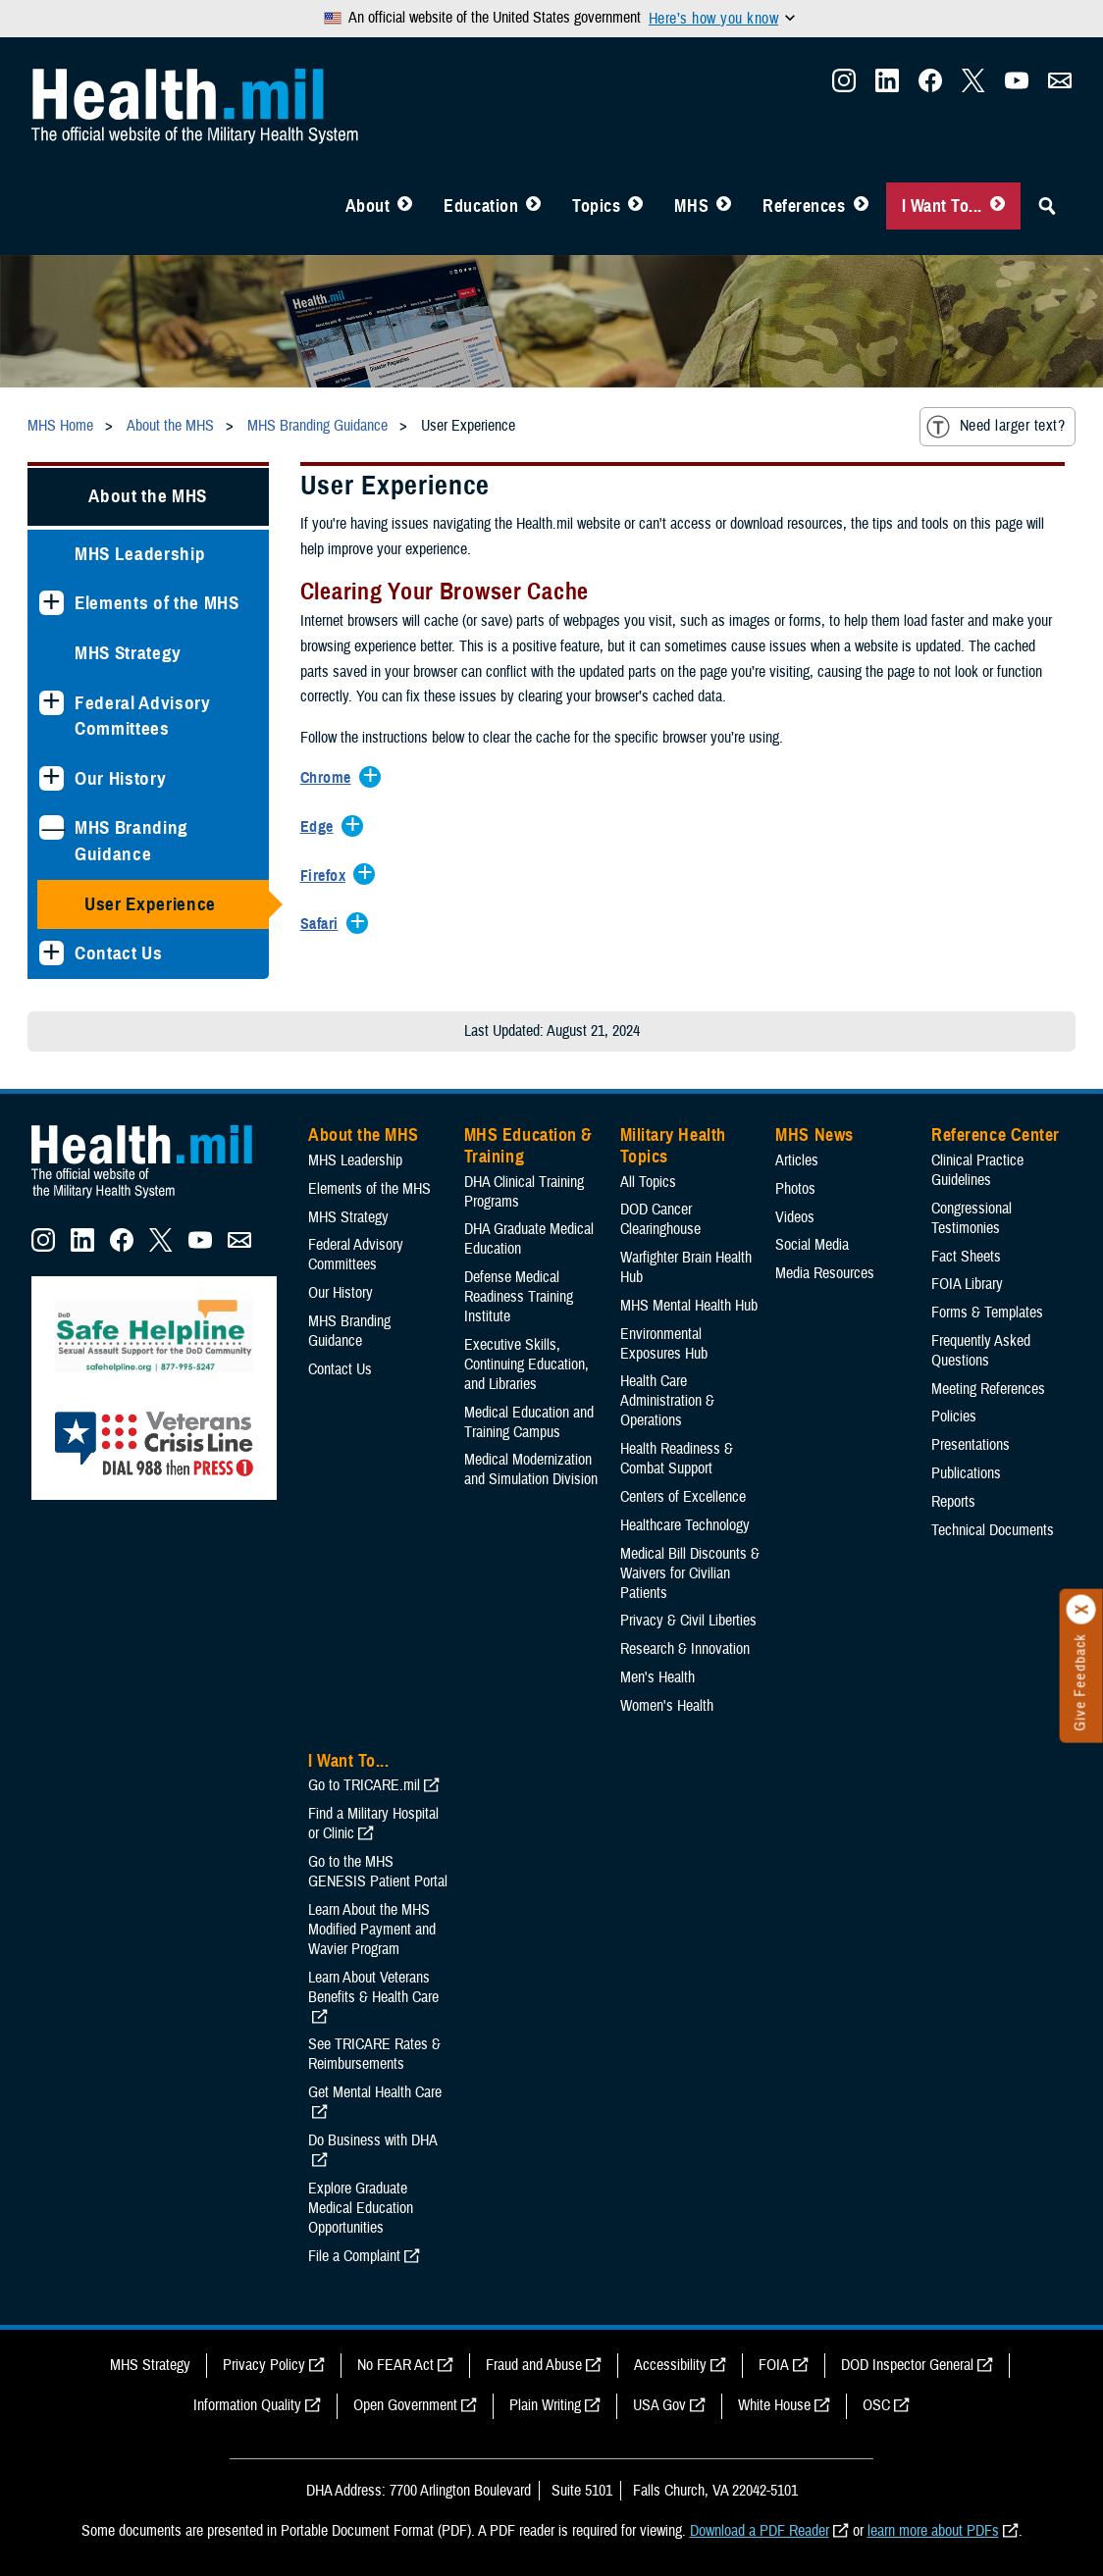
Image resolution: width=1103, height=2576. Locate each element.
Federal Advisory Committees (143, 716)
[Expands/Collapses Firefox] (327, 877)
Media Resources (824, 1273)
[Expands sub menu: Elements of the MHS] (51, 603)
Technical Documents (992, 1530)
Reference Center (995, 1135)
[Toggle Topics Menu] (635, 206)
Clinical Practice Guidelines (977, 1170)
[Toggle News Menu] (723, 206)
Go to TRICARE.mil (364, 1785)
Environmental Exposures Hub (664, 1344)
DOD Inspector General (907, 2365)
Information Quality (247, 2405)
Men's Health (657, 1677)
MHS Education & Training (528, 1145)
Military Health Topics (673, 1145)
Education (481, 206)
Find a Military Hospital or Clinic (373, 1823)
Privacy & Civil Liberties (688, 1620)
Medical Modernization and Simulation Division (531, 1469)
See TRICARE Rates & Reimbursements (374, 2054)
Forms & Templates (987, 1312)
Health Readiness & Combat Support (676, 1458)
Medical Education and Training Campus (529, 1422)
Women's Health (666, 1706)
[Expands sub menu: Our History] (51, 778)
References (803, 206)
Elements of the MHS (157, 603)
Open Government (405, 2405)
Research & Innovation (685, 1649)
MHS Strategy (128, 653)
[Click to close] (1081, 1609)
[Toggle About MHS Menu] (404, 206)
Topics (596, 206)
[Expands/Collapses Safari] (324, 925)
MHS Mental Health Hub (689, 1305)
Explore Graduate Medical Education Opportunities (360, 2208)
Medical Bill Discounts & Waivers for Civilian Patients (690, 1573)
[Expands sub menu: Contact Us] (51, 953)
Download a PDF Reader (759, 2531)
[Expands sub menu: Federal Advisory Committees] (51, 703)
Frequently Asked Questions (980, 1350)
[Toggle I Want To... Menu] (997, 206)
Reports (953, 1502)
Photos (795, 1189)
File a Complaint (354, 2256)
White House (774, 2405)
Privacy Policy (264, 2365)
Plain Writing (545, 2405)
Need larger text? (995, 426)
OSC (876, 2405)
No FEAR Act (395, 2365)
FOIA (774, 2365)
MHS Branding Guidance (131, 840)
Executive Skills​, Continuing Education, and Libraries (526, 1364)
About (368, 206)
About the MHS (147, 496)
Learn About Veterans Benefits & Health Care (373, 1987)
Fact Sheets (966, 1256)
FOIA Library (967, 1284)
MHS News (814, 1135)
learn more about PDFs (933, 2531)
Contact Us (119, 953)
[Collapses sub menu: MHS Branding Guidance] (51, 827)
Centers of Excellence (683, 1497)
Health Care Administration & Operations (667, 1400)
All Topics (648, 1182)
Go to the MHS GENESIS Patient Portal (377, 1871)
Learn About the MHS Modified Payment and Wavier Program (372, 1929)
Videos (794, 1217)
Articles (796, 1160)
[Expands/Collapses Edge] (321, 828)
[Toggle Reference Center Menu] (861, 206)
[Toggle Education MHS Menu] (533, 206)
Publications (966, 1473)
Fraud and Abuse (534, 2365)
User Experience (150, 904)
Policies (953, 1416)
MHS (691, 206)
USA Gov (659, 2405)
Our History (120, 778)
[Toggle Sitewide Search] (1047, 206)
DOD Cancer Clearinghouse (660, 1219)
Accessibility (670, 2365)
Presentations (970, 1445)
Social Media (812, 1245)
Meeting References (988, 1389)
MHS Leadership (140, 553)
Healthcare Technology (685, 1525)
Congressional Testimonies (971, 1218)
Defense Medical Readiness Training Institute (518, 1296)
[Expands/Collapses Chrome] (330, 779)
